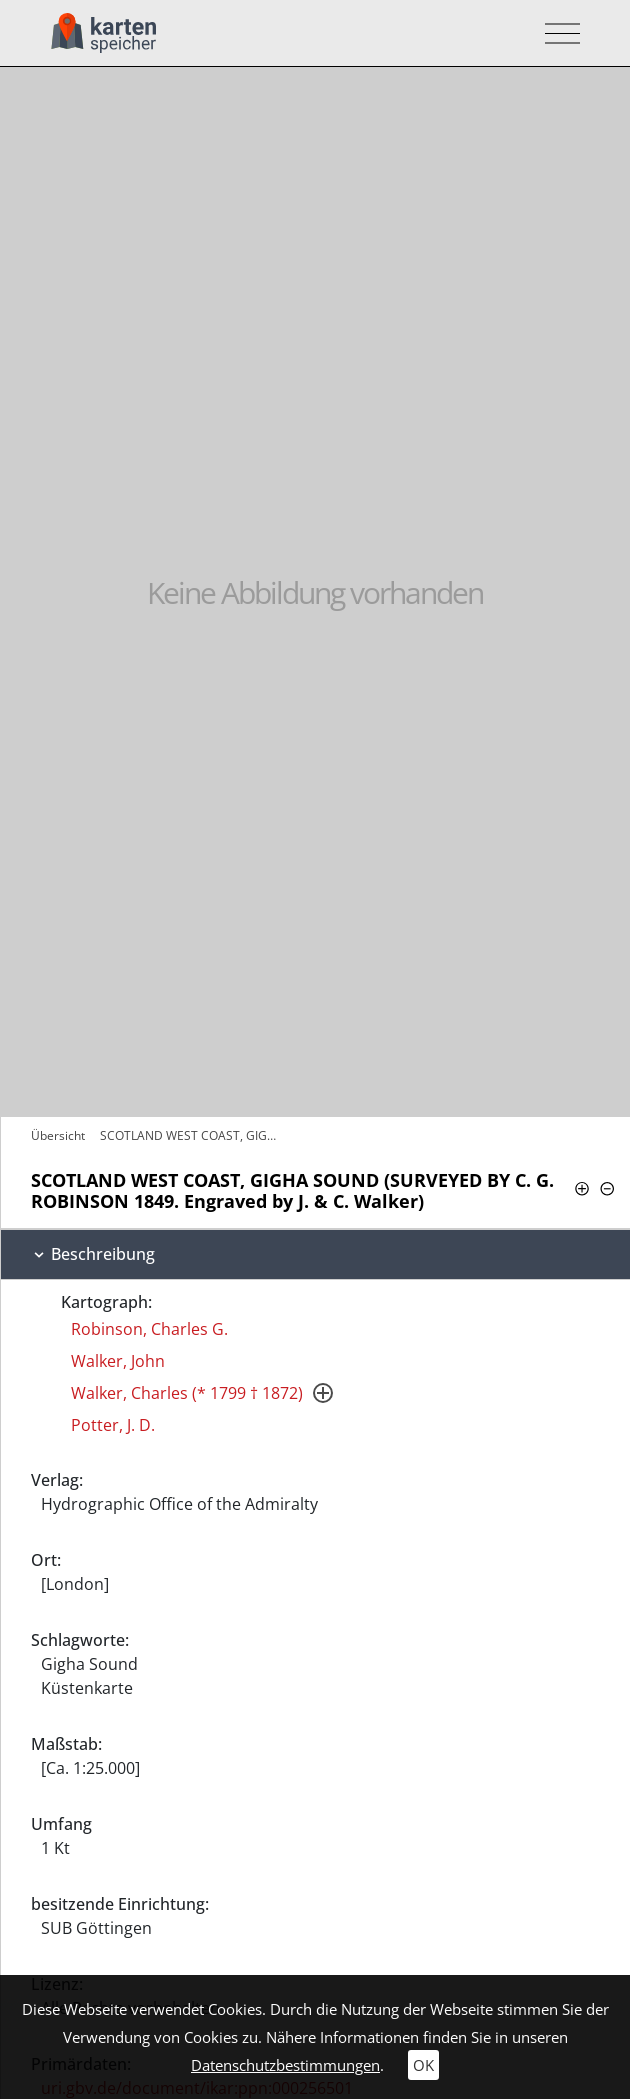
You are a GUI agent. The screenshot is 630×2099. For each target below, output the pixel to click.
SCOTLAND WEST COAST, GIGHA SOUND (193, 1135)
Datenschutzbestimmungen (285, 2065)
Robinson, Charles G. (149, 1329)
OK (423, 2065)
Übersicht (58, 1135)
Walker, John (118, 1361)
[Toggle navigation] (556, 33)
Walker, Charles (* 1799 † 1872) (187, 1393)
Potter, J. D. (113, 1425)
